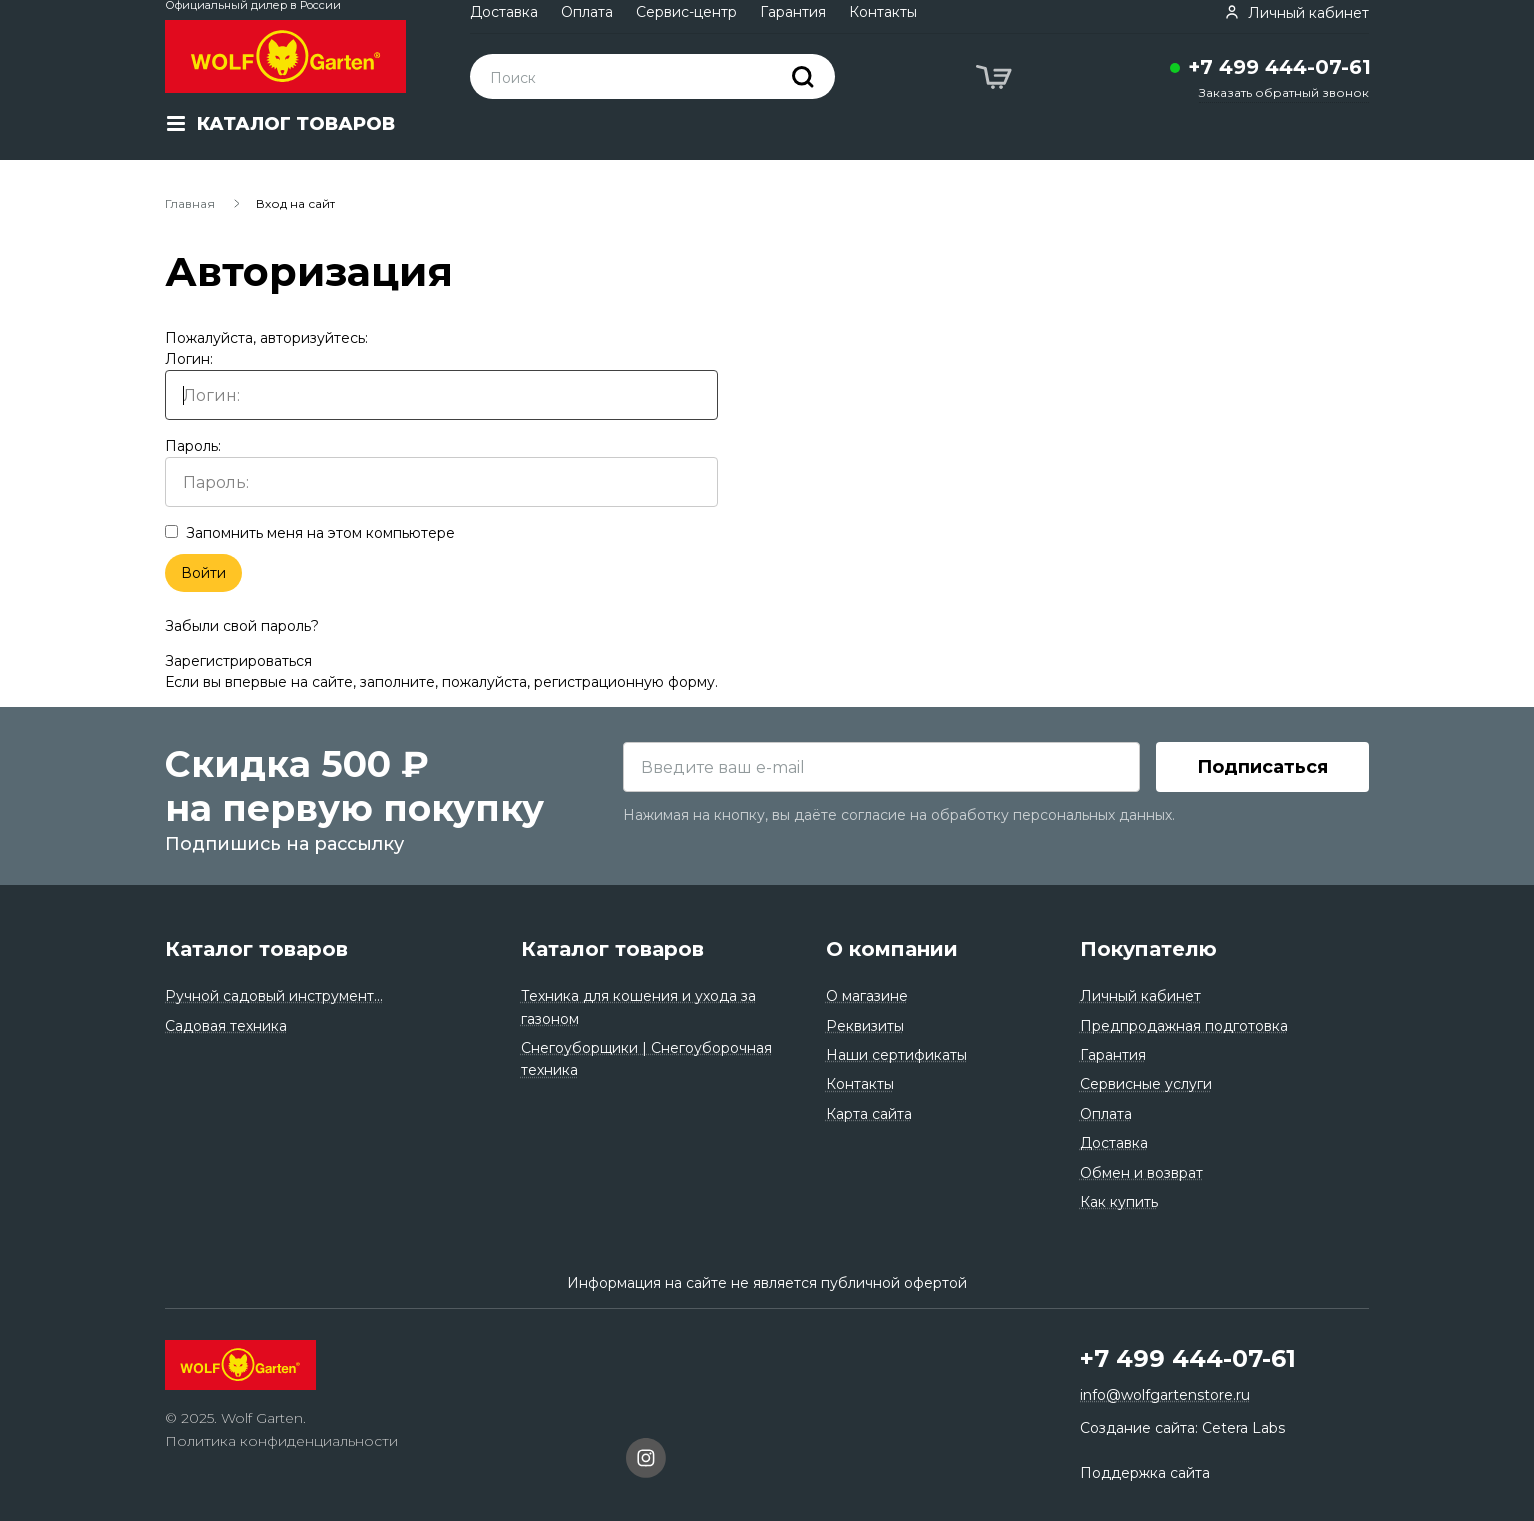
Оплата (587, 12)
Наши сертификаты (896, 1055)
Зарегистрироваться (238, 661)
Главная (190, 203)
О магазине (867, 996)
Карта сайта (869, 1114)
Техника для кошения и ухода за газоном (638, 1007)
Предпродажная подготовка (1184, 1026)
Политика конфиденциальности (281, 1441)
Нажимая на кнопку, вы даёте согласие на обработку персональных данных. (899, 815)
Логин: (441, 385)
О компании (892, 949)
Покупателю (1148, 949)
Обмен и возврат (1141, 1173)
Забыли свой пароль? (242, 626)
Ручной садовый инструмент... (274, 996)
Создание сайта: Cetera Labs (1182, 1428)
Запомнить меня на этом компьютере (310, 533)
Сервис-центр (686, 12)
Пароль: (441, 472)
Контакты (883, 12)
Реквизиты (865, 1026)
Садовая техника (226, 1026)
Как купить (1119, 1202)
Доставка (504, 12)
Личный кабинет (1140, 996)
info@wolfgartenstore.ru (1165, 1395)
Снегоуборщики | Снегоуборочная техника (646, 1059)
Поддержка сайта (1145, 1473)
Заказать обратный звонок (1284, 92)
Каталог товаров (256, 949)
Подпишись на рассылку (284, 844)
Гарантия (793, 12)
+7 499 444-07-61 (1279, 67)
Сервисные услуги (1146, 1084)
